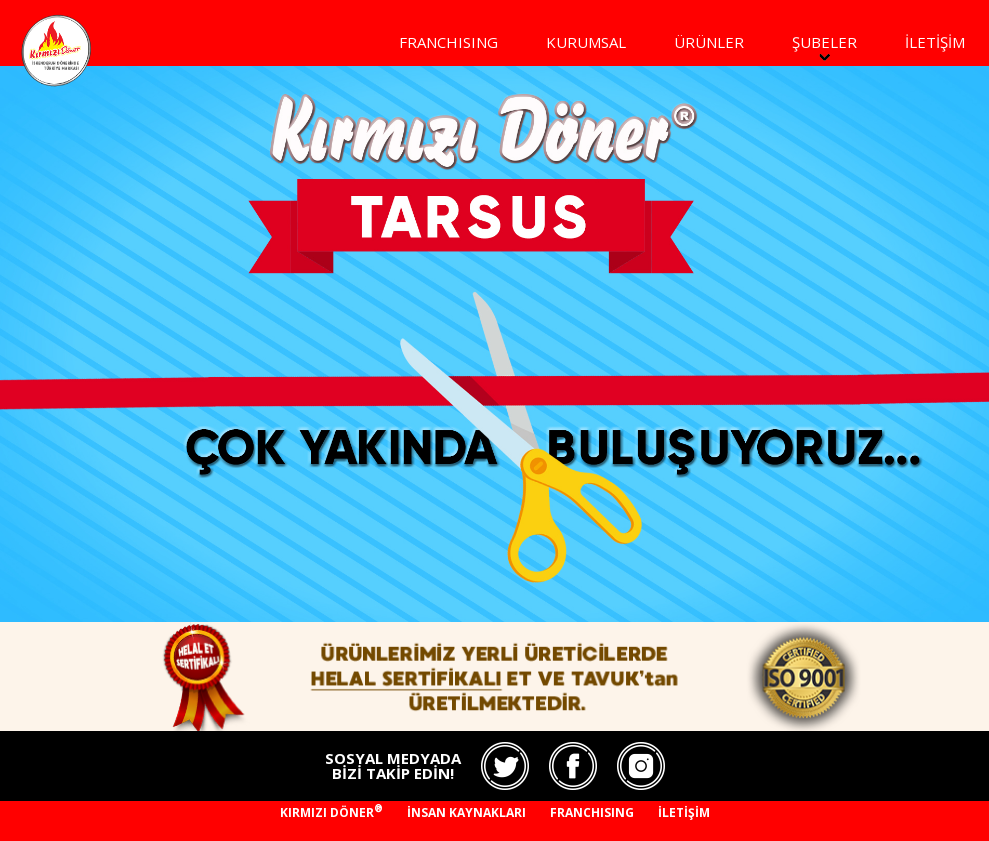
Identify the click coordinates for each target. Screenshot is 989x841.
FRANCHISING (448, 42)
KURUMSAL (586, 42)
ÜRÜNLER (709, 42)
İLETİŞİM (935, 42)
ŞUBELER (824, 42)
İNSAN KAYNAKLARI (466, 812)
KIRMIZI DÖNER (331, 812)
